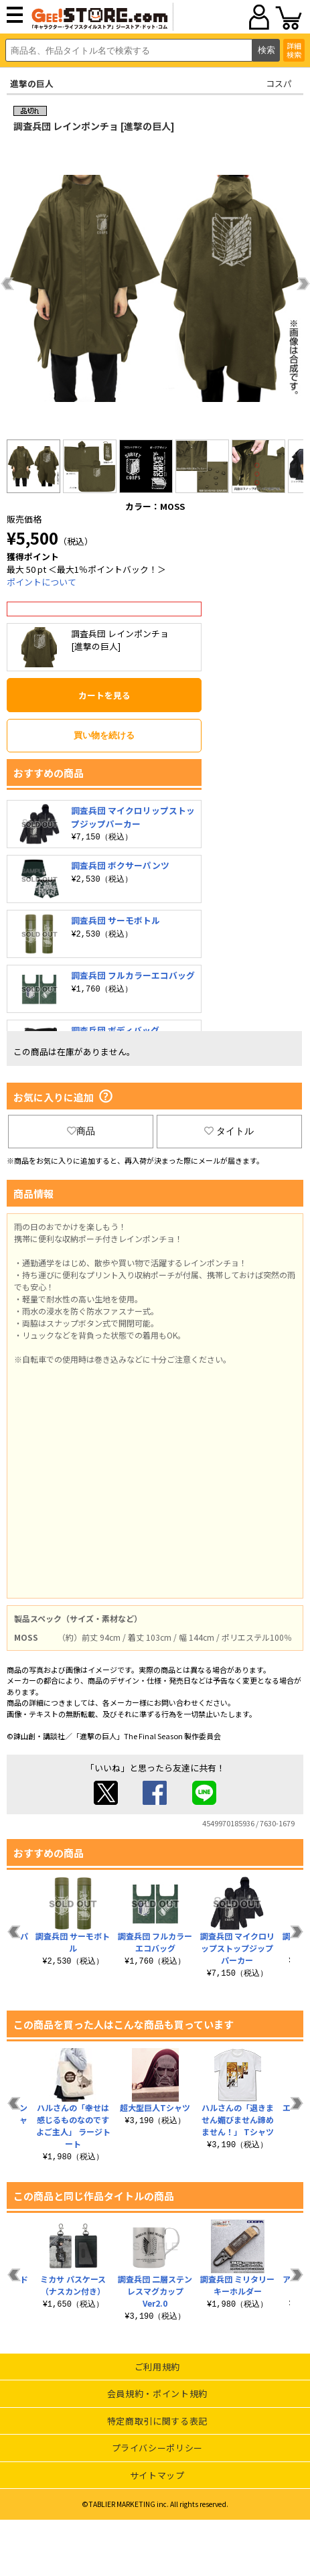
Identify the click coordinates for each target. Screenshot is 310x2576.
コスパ (279, 83)
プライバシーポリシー (158, 2447)
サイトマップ (157, 2475)
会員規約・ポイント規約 (157, 2393)
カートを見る (104, 695)
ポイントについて (41, 581)
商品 (81, 1131)
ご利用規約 (157, 2366)
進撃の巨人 (32, 83)
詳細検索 (294, 50)
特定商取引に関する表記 (157, 2421)
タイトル (229, 1131)
